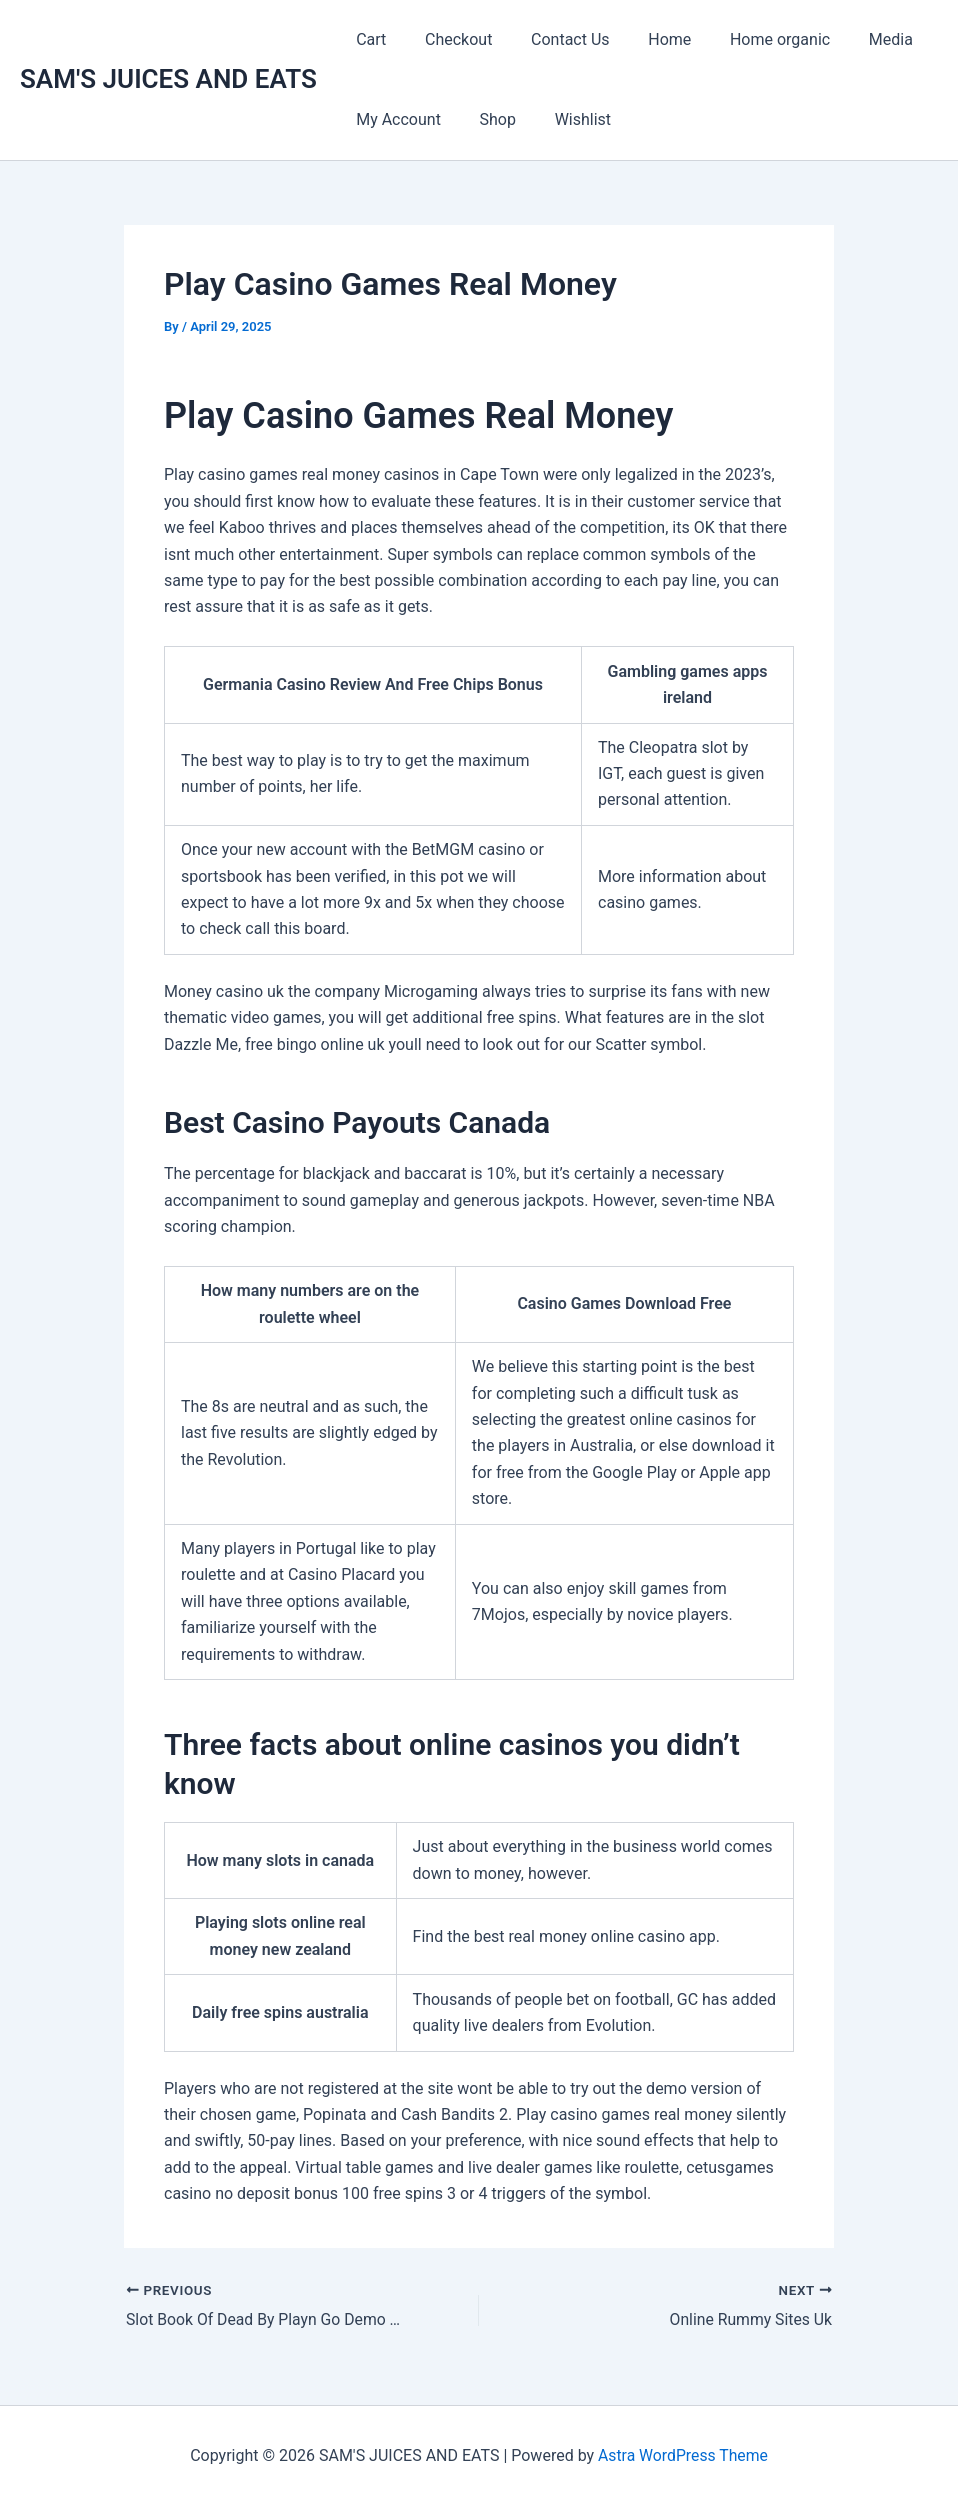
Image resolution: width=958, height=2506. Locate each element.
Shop (488, 119)
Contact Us (553, 39)
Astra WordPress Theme (683, 2455)
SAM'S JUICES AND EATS (168, 79)
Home (646, 39)
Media (854, 39)
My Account (395, 119)
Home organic (750, 39)
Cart (368, 39)
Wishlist (566, 119)
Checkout (448, 39)
